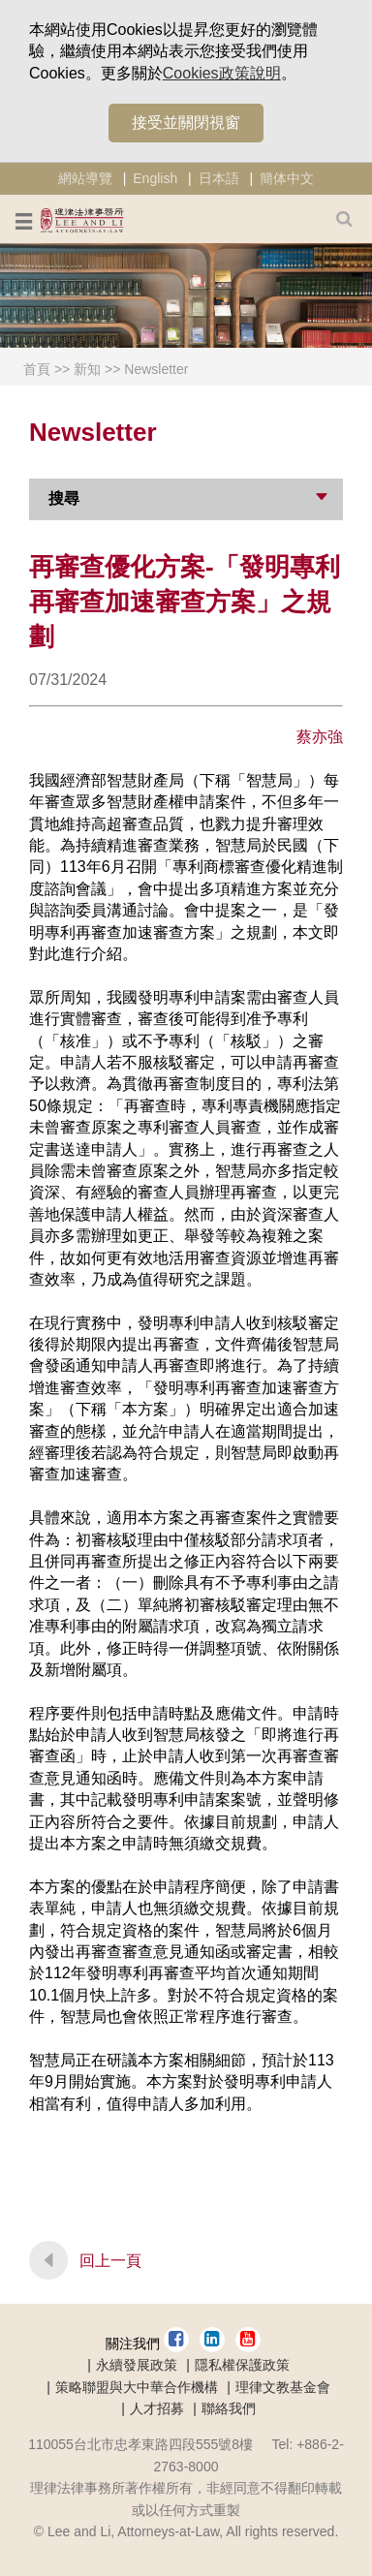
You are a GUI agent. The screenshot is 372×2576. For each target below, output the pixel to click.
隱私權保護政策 (242, 2365)
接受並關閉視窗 (186, 122)
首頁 (36, 369)
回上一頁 (110, 2260)
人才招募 (157, 2408)
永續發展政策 (136, 2365)
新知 (87, 369)
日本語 (219, 178)
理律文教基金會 (282, 2387)
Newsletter (156, 369)
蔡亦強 (319, 737)
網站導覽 (85, 178)
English (155, 178)
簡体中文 (287, 178)
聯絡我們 (229, 2408)
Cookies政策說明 (222, 73)
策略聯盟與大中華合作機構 (136, 2387)
